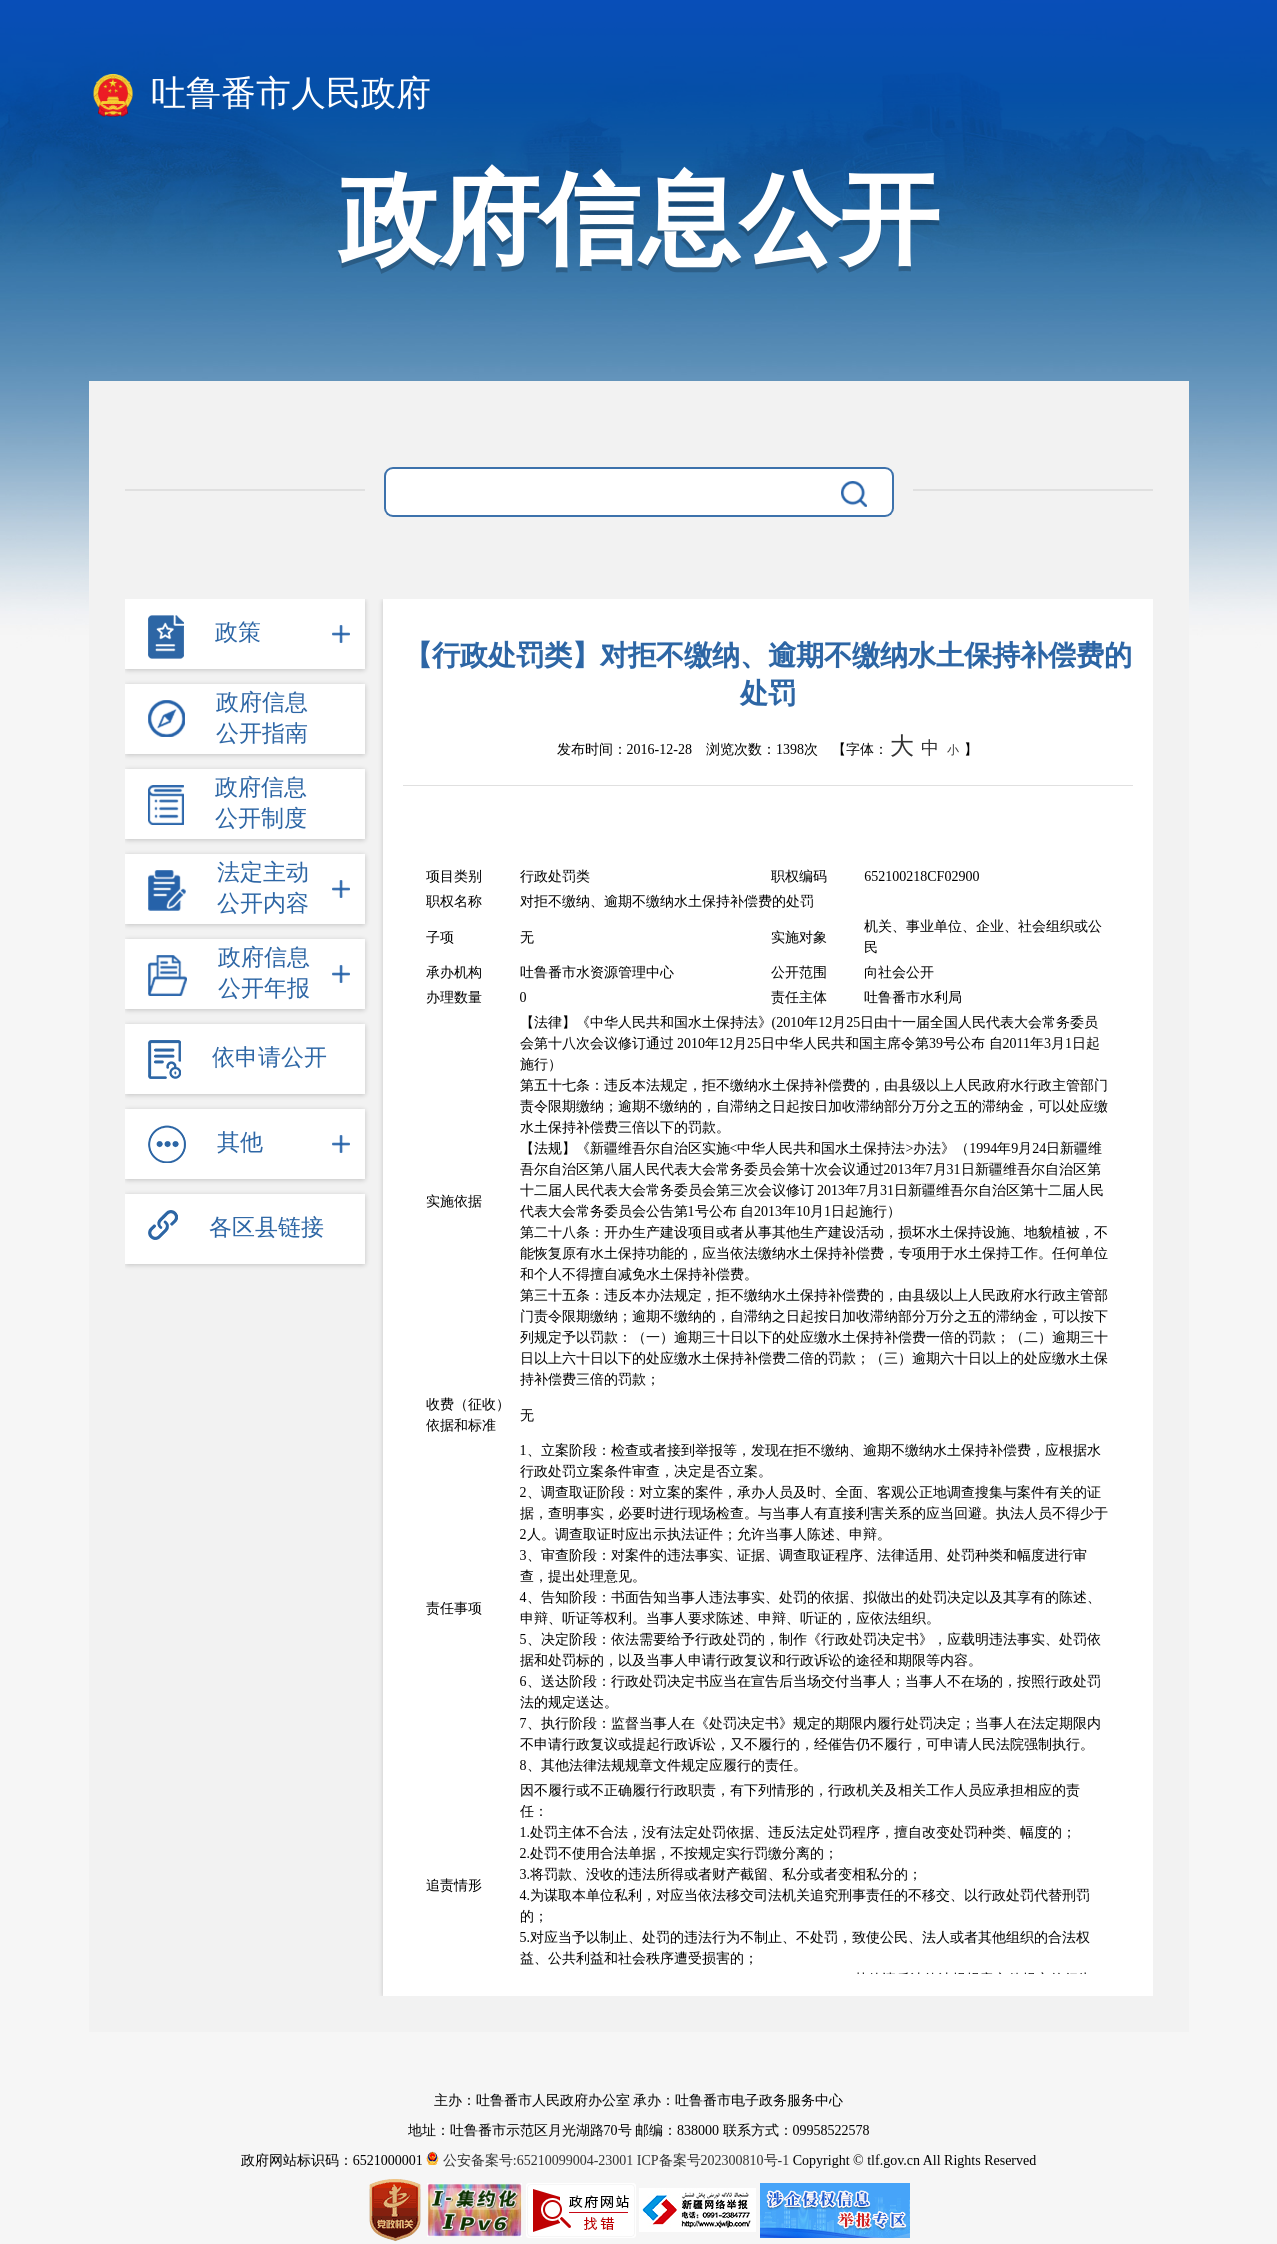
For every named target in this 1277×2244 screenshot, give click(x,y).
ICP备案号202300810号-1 (713, 2160)
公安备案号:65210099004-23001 (531, 2160)
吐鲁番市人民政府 (260, 95)
